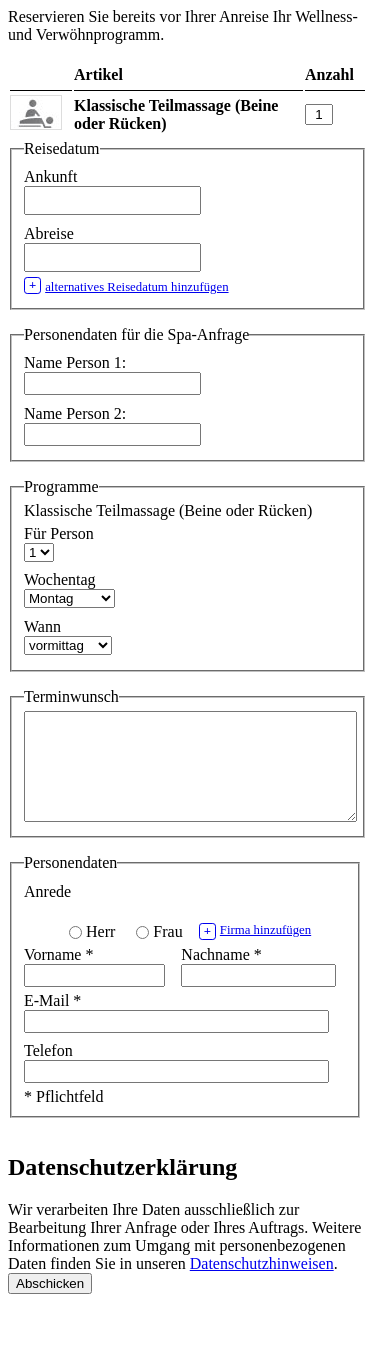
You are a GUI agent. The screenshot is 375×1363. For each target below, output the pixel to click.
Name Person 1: (75, 362)
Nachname (221, 975)
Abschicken (50, 1304)
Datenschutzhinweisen (262, 1284)
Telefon (48, 1071)
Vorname (58, 975)
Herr (100, 952)
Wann (42, 626)
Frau (167, 952)
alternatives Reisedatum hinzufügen (126, 285)
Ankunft (52, 176)
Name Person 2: (75, 413)
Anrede (47, 912)
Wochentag (60, 579)
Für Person (59, 533)
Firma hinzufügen (255, 952)
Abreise (51, 233)
